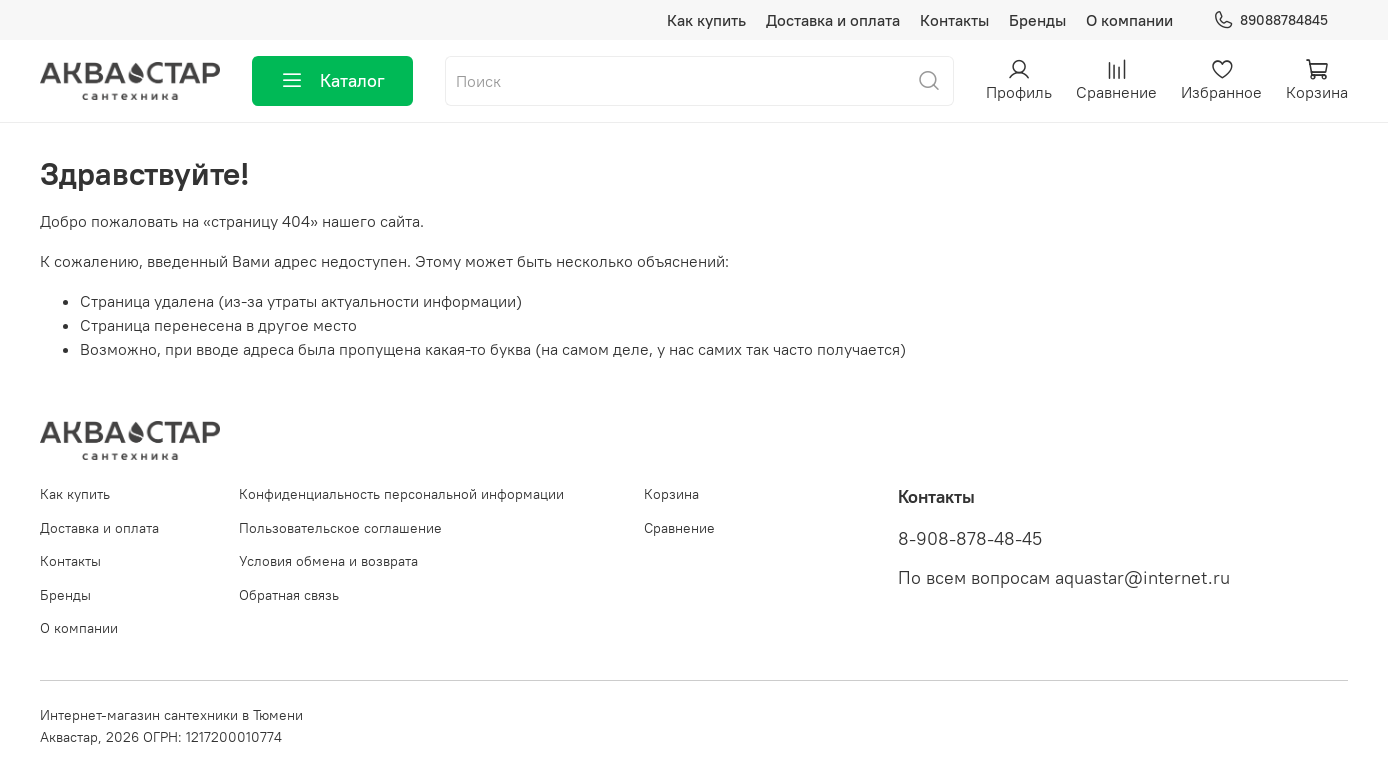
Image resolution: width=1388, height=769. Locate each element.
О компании (1129, 20)
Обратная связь (289, 595)
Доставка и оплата (833, 20)
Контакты (954, 20)
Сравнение (679, 528)
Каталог (332, 81)
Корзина (671, 494)
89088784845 (1270, 20)
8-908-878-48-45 (970, 539)
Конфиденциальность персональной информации (401, 494)
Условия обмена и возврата (328, 561)
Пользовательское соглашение (340, 528)
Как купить (706, 20)
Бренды (1037, 20)
